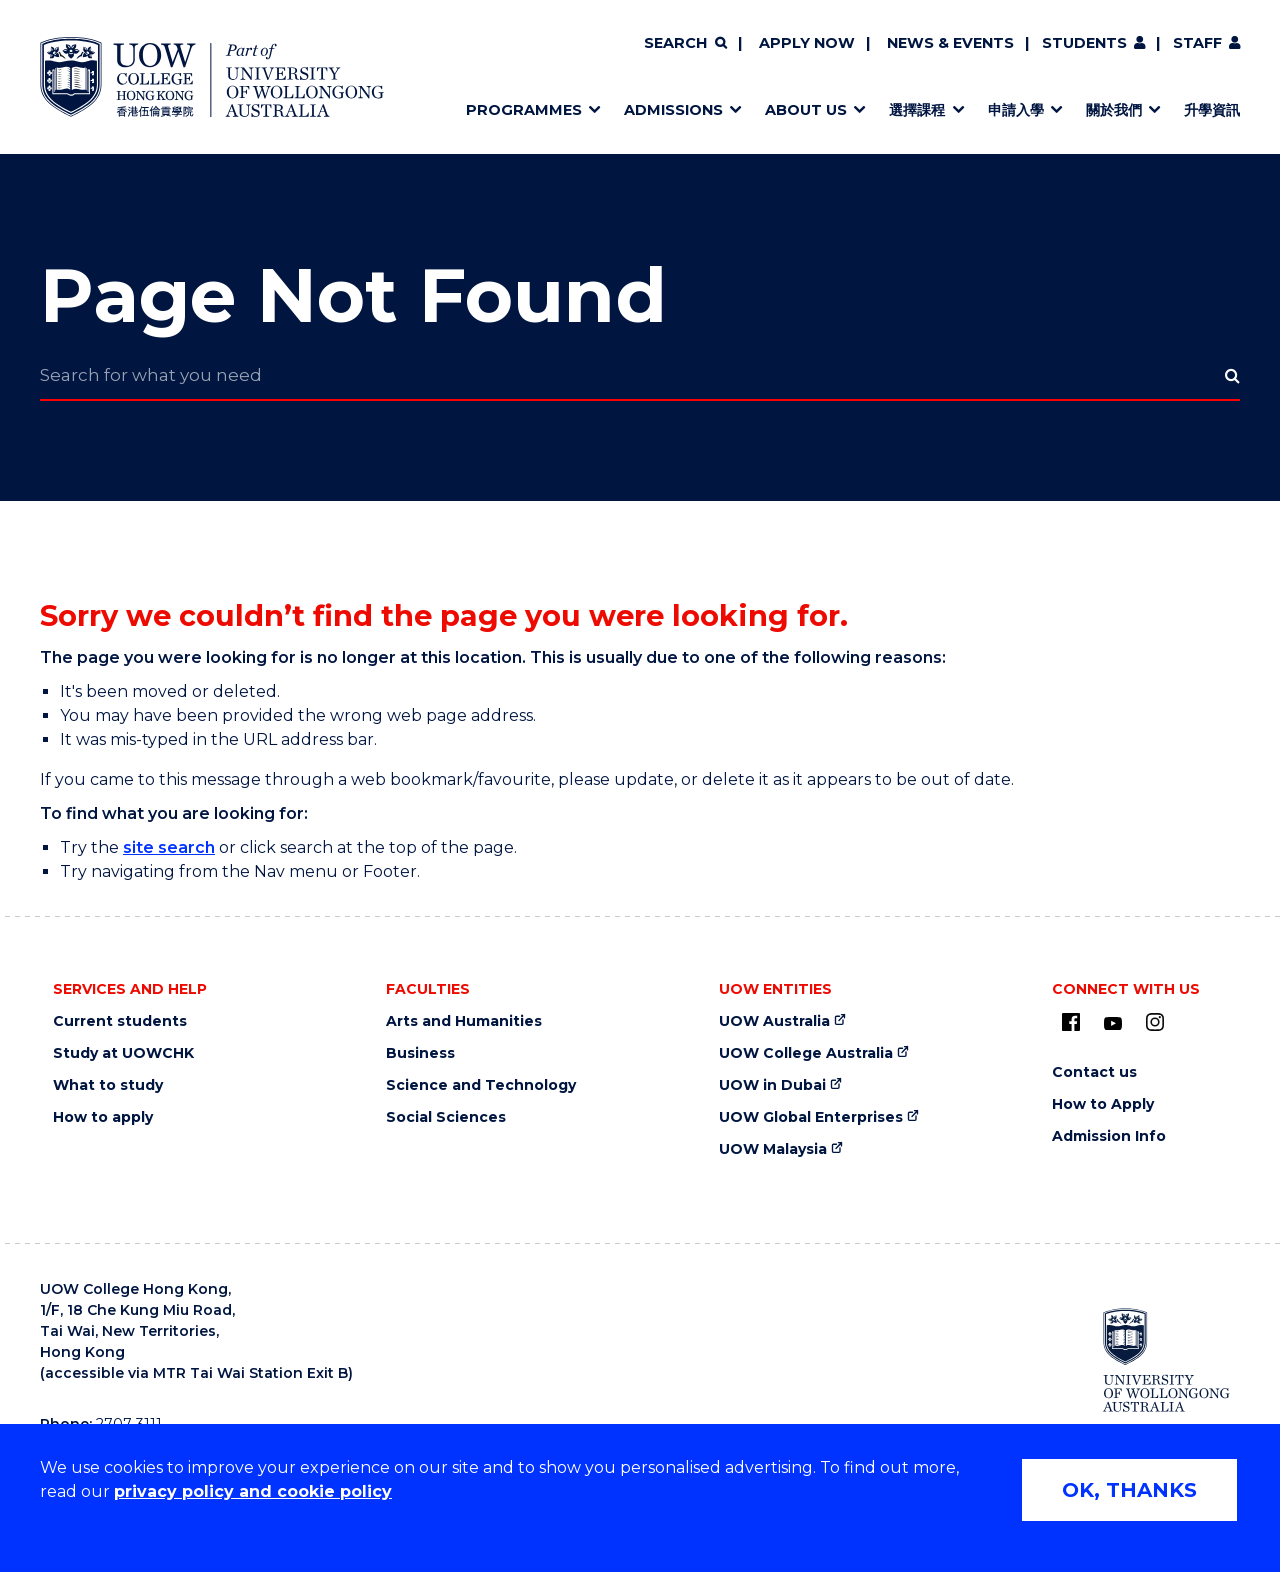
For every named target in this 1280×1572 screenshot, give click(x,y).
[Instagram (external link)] (1155, 1022)
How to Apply (1103, 1104)
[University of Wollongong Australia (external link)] (1166, 1360)
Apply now (807, 43)
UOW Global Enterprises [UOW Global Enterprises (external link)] (811, 1117)
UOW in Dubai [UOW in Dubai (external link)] (772, 1085)
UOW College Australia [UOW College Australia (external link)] (806, 1053)
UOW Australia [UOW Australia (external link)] (774, 1021)
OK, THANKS (1129, 1490)
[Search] (685, 44)
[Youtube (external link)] (1113, 1024)
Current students (120, 1021)
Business (420, 1053)
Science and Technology (481, 1085)
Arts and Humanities (464, 1021)
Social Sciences (446, 1117)
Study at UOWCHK (123, 1053)
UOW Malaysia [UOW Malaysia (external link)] (773, 1149)
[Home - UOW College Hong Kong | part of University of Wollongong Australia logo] (212, 77)
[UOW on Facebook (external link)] (1071, 1022)
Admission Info (1109, 1136)
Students (1084, 43)
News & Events (950, 43)
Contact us (1094, 1072)
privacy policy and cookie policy (253, 1491)
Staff (1197, 43)
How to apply (103, 1117)
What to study (108, 1085)
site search (169, 847)
